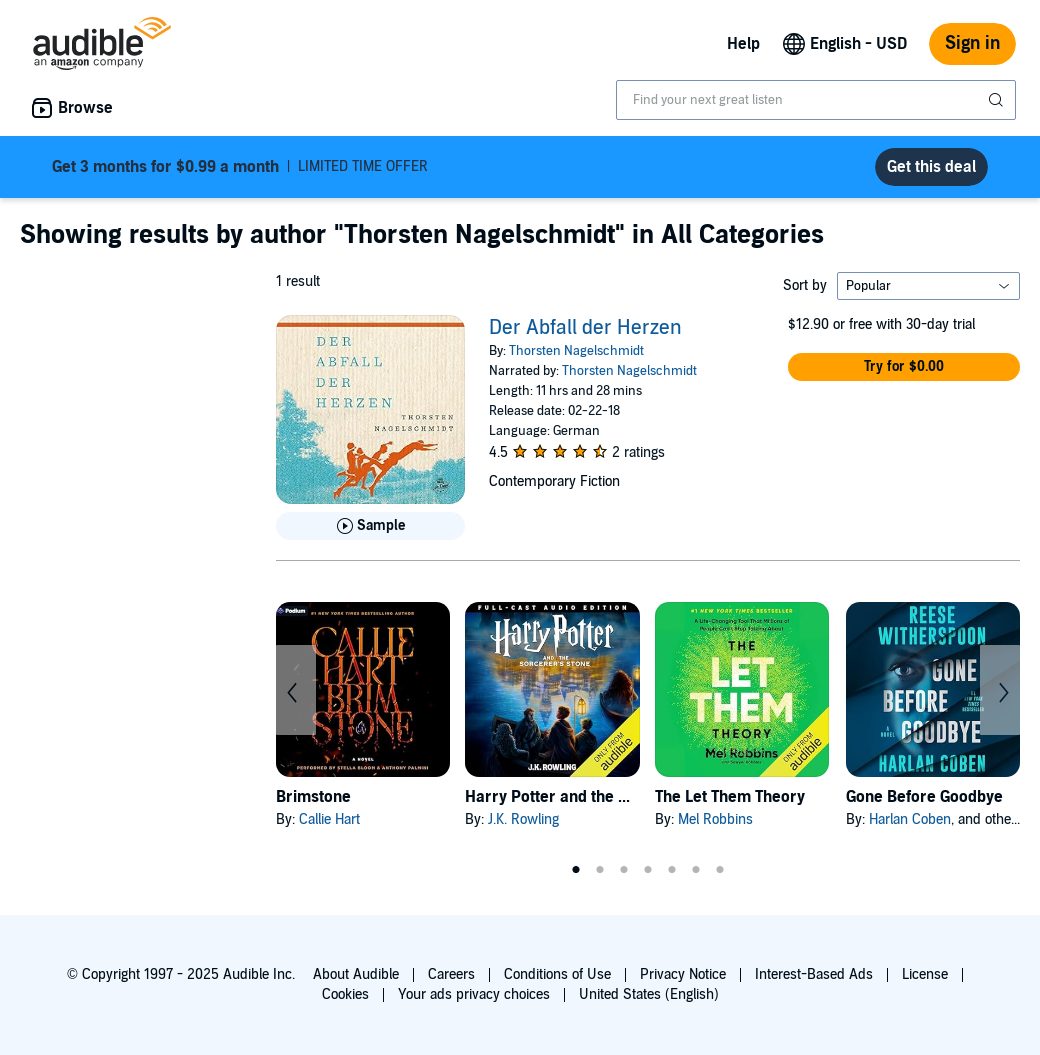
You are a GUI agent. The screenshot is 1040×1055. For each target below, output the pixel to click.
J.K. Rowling (523, 819)
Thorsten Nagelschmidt (576, 351)
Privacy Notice (683, 974)
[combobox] (816, 100)
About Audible (356, 974)
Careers (451, 974)
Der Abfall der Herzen (585, 328)
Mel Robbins (715, 819)
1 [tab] (576, 870)
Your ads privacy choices (474, 994)
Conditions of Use (557, 974)
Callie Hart (329, 819)
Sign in (972, 43)
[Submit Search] (998, 100)
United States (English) (649, 994)
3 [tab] (624, 870)
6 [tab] (696, 870)
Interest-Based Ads (814, 974)
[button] (904, 367)
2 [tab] (600, 870)
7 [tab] (720, 870)
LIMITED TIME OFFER (240, 167)
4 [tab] (648, 870)
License (925, 974)
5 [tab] (672, 870)
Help (743, 44)
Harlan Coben (910, 819)
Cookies (345, 994)
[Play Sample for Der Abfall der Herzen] (370, 526)
